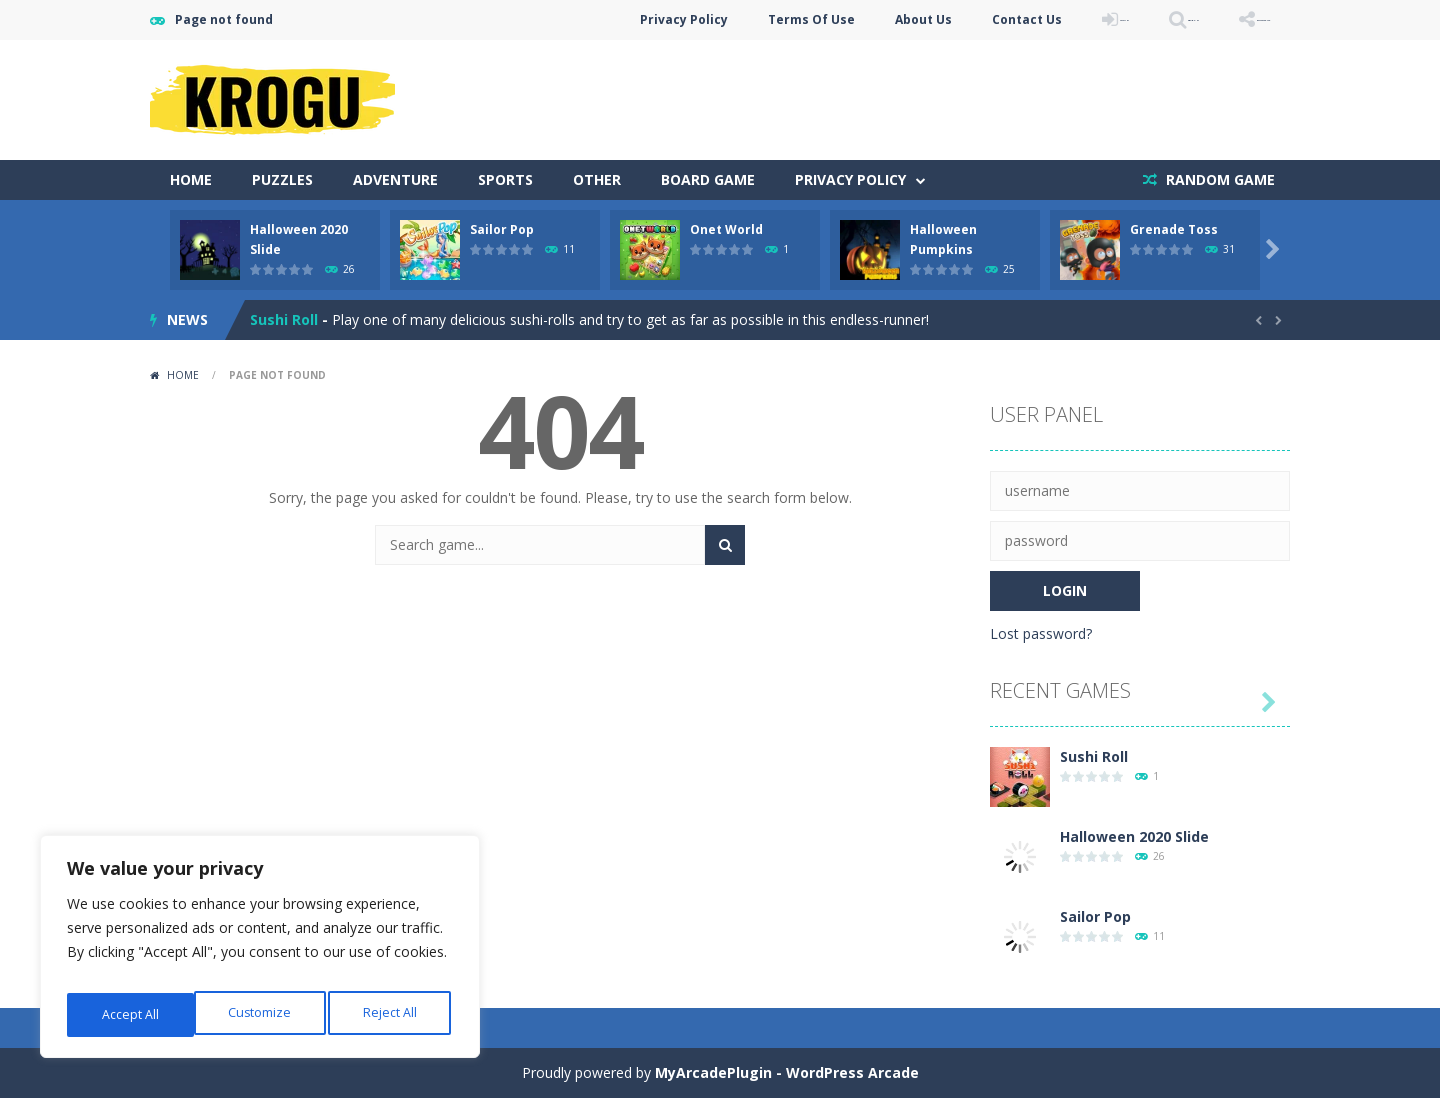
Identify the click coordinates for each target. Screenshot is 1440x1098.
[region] (260, 953)
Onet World (726, 229)
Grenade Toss (1174, 229)
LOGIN (1006, 19)
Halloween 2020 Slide (1134, 836)
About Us (785, 19)
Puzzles (282, 179)
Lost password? (1041, 633)
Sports (505, 179)
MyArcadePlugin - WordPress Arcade (787, 1072)
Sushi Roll (284, 319)
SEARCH (1112, 19)
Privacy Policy (546, 19)
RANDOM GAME (1218, 179)
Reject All (263, 1014)
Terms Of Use (673, 19)
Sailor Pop (502, 229)
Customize (131, 1014)
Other (597, 179)
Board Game (708, 179)
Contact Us (889, 19)
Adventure (395, 179)
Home (191, 179)
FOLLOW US (1234, 19)
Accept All (391, 1014)
